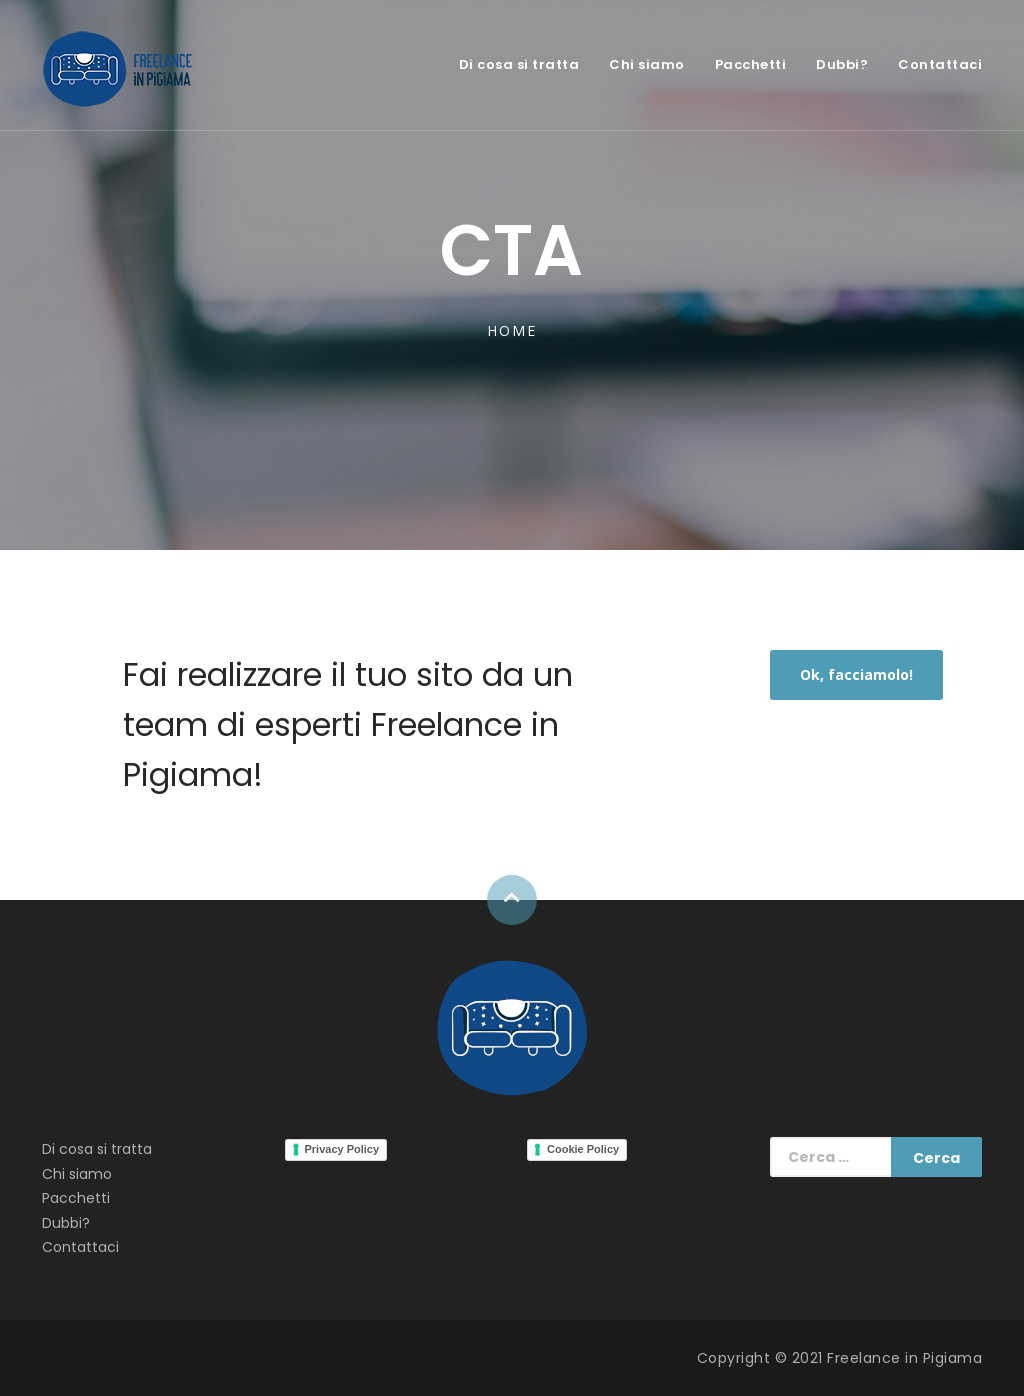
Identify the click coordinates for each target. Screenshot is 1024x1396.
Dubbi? (842, 64)
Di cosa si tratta (519, 64)
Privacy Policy (342, 1149)
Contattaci (940, 64)
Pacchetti (751, 64)
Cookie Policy (583, 1149)
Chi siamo (647, 64)
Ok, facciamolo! (856, 674)
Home (511, 330)
